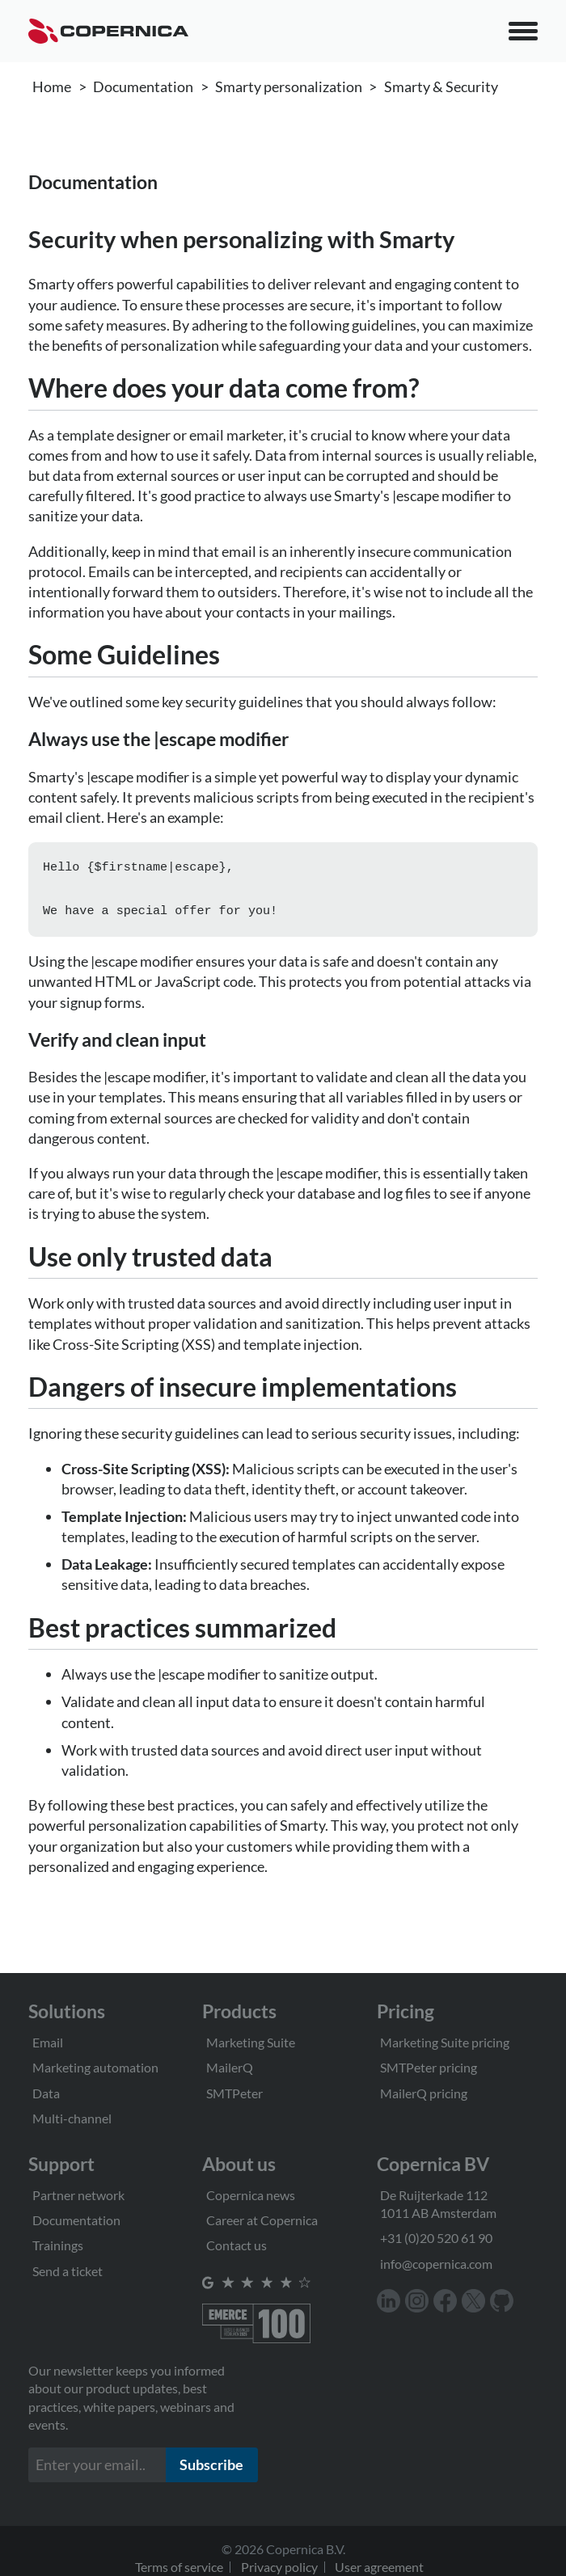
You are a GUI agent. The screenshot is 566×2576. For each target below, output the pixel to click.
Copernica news (250, 2195)
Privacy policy (279, 2566)
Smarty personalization (288, 86)
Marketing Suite (250, 2042)
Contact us (236, 2245)
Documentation (143, 86)
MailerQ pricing (423, 2093)
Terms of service (179, 2566)
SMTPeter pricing (428, 2067)
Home (51, 86)
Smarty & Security (441, 86)
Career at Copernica (262, 2220)
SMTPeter (234, 2093)
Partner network (78, 2195)
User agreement (379, 2566)
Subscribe (211, 2464)
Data (46, 2093)
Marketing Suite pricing (444, 2042)
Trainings (57, 2245)
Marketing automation (95, 2067)
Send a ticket (67, 2271)
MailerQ (229, 2067)
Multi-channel (72, 2118)
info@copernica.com (436, 2263)
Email (47, 2042)
